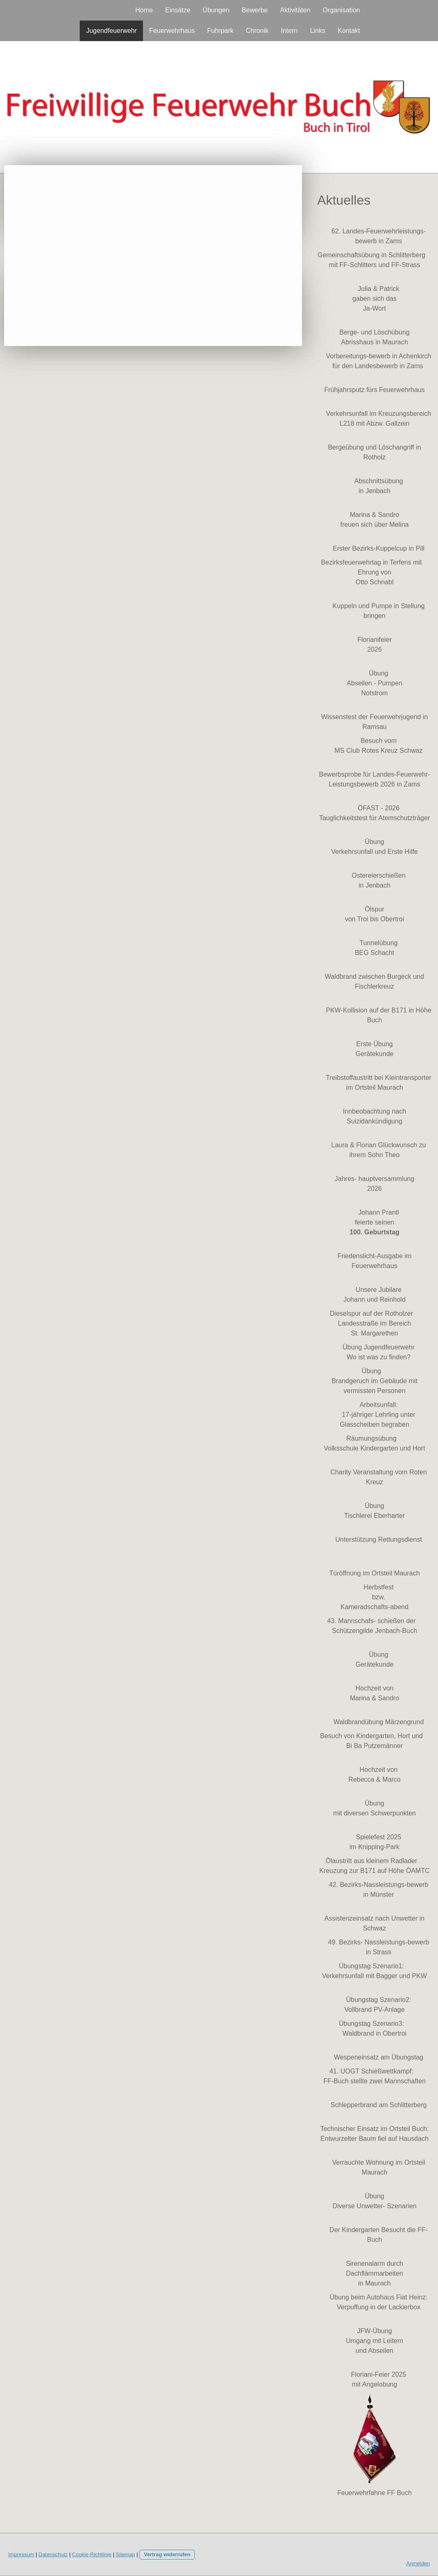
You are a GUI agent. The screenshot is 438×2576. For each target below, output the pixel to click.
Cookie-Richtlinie (91, 2554)
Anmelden (418, 2563)
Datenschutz (53, 2554)
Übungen (216, 10)
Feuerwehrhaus (172, 30)
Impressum (21, 2554)
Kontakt (349, 30)
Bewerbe (254, 10)
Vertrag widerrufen (167, 2554)
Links (317, 30)
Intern (289, 30)
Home (144, 10)
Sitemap (125, 2554)
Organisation (341, 10)
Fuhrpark (220, 30)
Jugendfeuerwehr (111, 30)
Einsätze (177, 10)
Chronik (257, 30)
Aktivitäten (295, 10)
